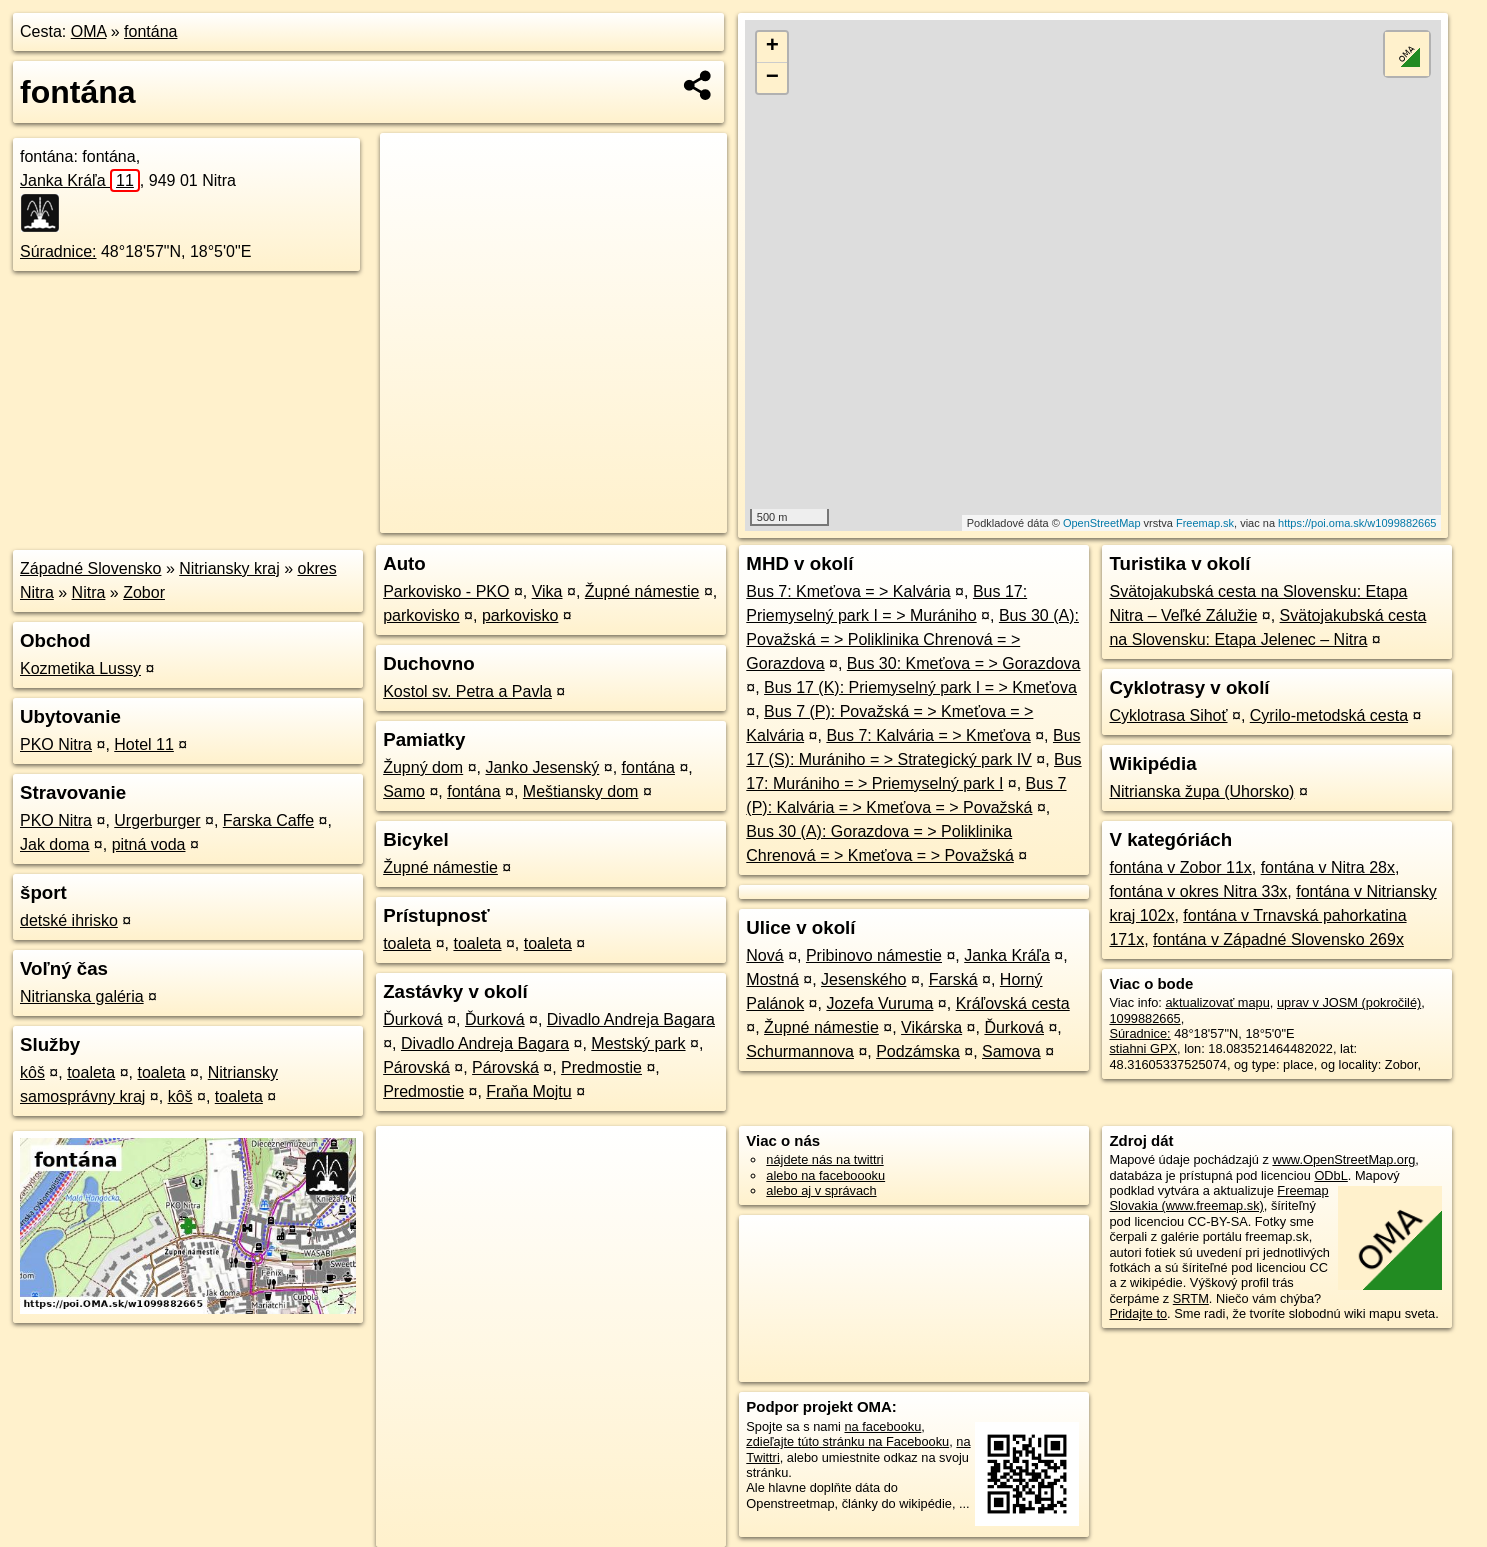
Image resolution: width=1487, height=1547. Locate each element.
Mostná (772, 979)
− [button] (772, 78)
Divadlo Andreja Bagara (631, 1019)
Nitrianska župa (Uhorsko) (1201, 791)
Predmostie (601, 1067)
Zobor (144, 592)
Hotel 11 (144, 744)
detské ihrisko (69, 920)
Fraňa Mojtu (528, 1091)
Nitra (89, 592)
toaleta (91, 1072)
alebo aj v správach (821, 1190)
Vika (547, 591)
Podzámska (918, 1051)
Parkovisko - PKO (446, 591)
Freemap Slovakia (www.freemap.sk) (1218, 1198)
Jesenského (863, 979)
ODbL (1330, 1175)
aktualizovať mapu (1217, 1002)
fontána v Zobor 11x (1180, 867)
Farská (953, 979)
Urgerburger (157, 820)
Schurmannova (800, 1051)
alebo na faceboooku (825, 1175)
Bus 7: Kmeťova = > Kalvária (848, 591)
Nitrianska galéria (82, 996)
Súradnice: (58, 251)
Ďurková (413, 1019)
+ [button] (772, 47)
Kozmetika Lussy (80, 668)
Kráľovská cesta (1013, 1003)
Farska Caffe (268, 820)
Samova (1011, 1051)
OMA (89, 31)
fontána (150, 31)
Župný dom (423, 767)
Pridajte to (1138, 1313)
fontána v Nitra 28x (1328, 867)
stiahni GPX (1143, 1048)
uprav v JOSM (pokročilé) (1349, 1002)
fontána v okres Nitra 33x (1198, 891)
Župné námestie (642, 591)
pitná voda (149, 844)
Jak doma (54, 844)
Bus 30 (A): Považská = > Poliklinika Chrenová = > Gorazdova (912, 639)
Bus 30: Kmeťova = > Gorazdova (964, 663)
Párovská (416, 1067)
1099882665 (1144, 1018)
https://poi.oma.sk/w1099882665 (1357, 523)
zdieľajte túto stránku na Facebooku (847, 1441)
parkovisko (421, 615)
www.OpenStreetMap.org (1343, 1159)
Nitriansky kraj (229, 568)
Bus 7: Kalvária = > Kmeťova (928, 735)
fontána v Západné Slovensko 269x (1278, 939)
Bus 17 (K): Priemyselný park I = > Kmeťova (920, 687)
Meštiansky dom (581, 791)
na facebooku (882, 1426)
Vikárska (931, 1027)
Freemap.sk (1205, 523)
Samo (404, 791)
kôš (32, 1072)
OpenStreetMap (1102, 523)
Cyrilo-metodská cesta (1329, 715)
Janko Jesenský (542, 767)
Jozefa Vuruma (879, 1003)
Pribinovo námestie (874, 955)
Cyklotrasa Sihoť (1168, 715)
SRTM (1191, 1298)
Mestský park (638, 1043)
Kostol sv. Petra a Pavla (467, 691)
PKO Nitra (56, 744)
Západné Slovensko (90, 568)
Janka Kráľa (80, 180)
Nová (764, 955)
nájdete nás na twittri (824, 1159)
